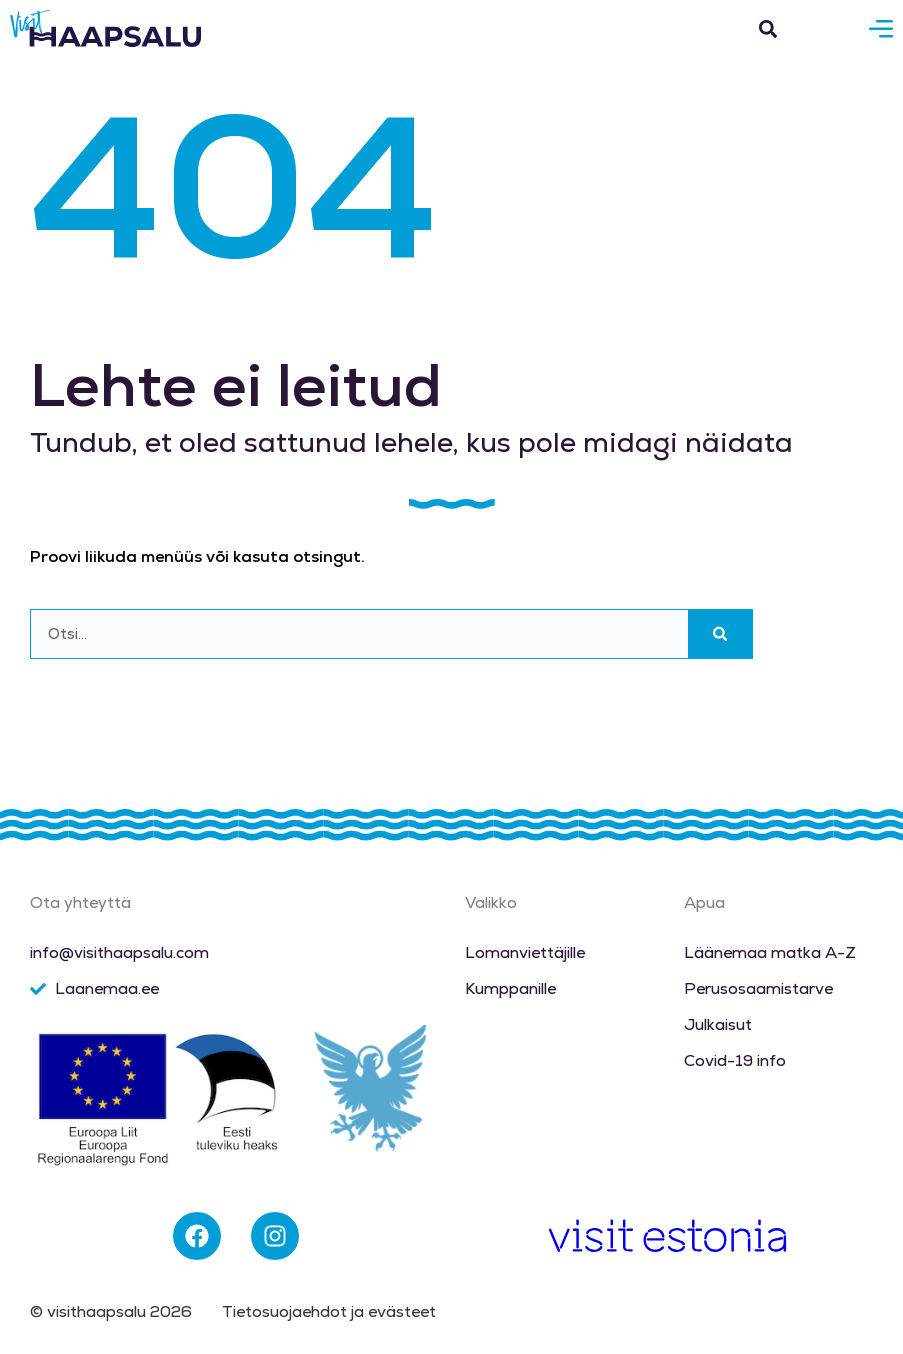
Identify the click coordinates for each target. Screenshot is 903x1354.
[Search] (720, 634)
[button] (767, 28)
